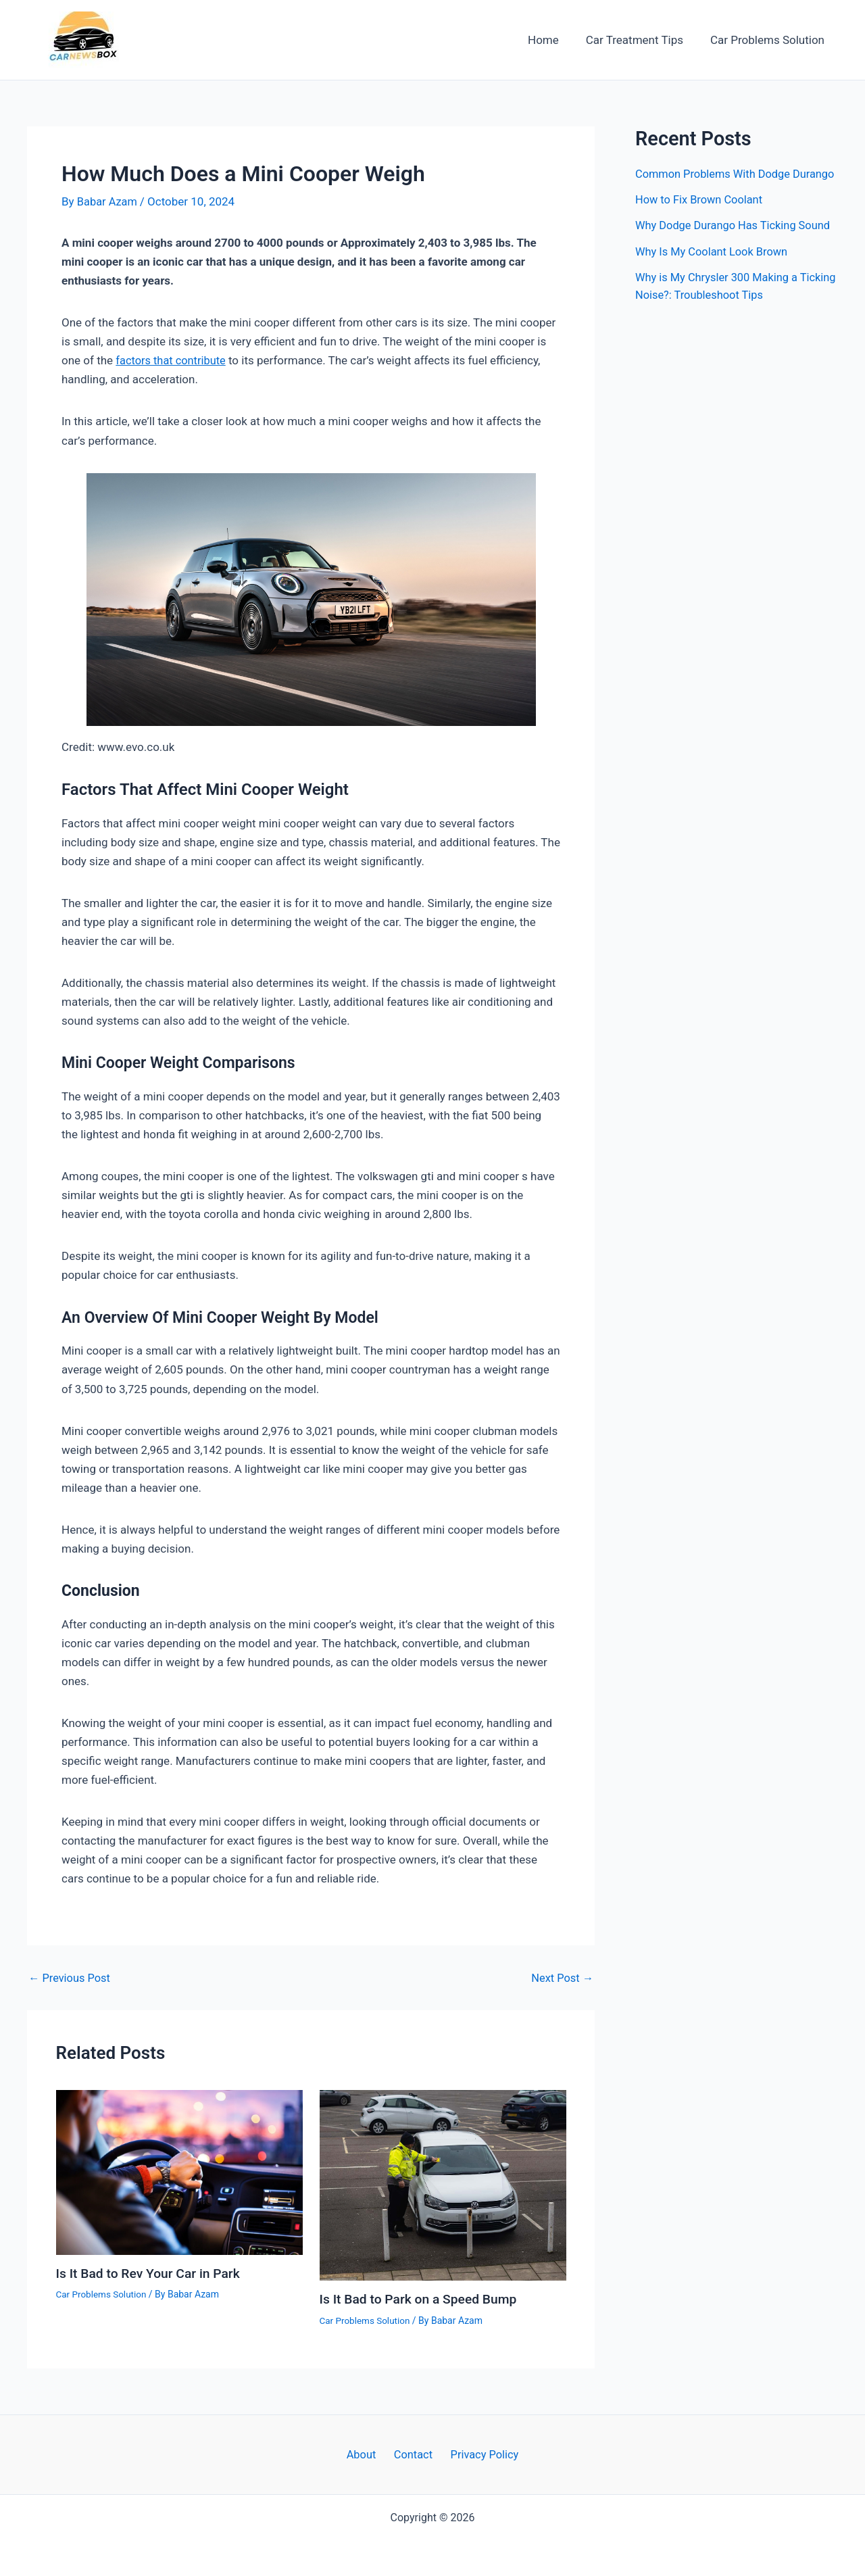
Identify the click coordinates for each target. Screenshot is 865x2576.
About (365, 2454)
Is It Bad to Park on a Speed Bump (422, 2299)
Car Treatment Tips (640, 40)
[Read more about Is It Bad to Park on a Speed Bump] (443, 2184)
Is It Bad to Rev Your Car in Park (151, 2273)
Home (553, 40)
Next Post (561, 1978)
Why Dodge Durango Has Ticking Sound (736, 242)
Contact (412, 2454)
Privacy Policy (479, 2454)
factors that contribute (173, 360)
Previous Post (71, 1978)
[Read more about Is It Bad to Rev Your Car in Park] (179, 2172)
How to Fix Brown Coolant (701, 217)
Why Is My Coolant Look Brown (714, 268)
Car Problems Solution (769, 40)
